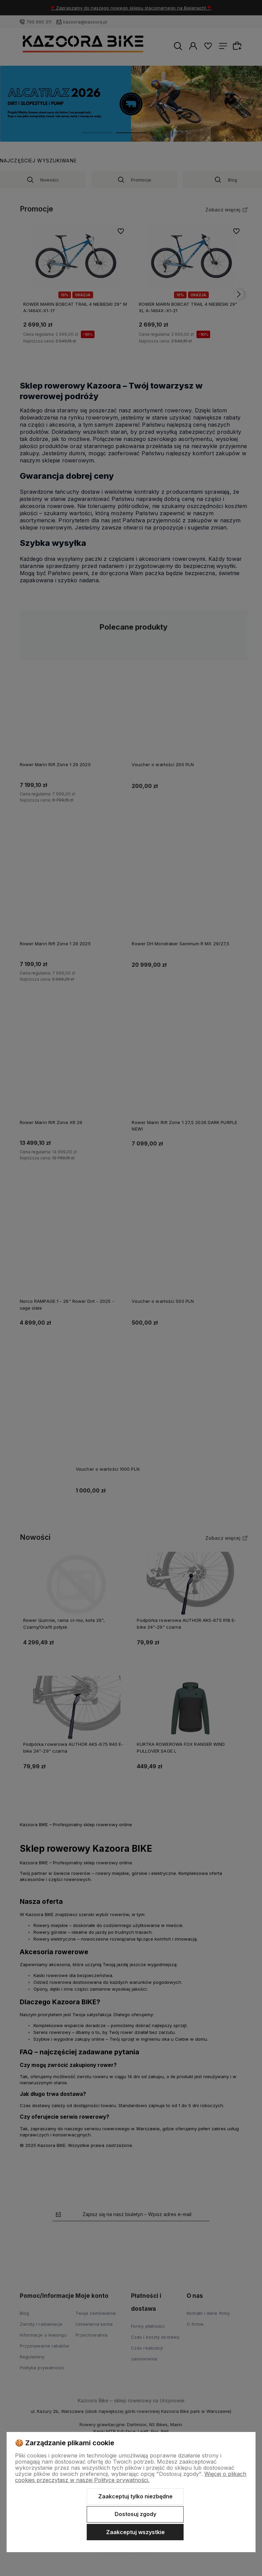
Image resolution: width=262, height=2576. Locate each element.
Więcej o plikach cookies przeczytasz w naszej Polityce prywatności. (130, 2476)
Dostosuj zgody (135, 2514)
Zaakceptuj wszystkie (135, 2532)
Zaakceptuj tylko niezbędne (135, 2496)
